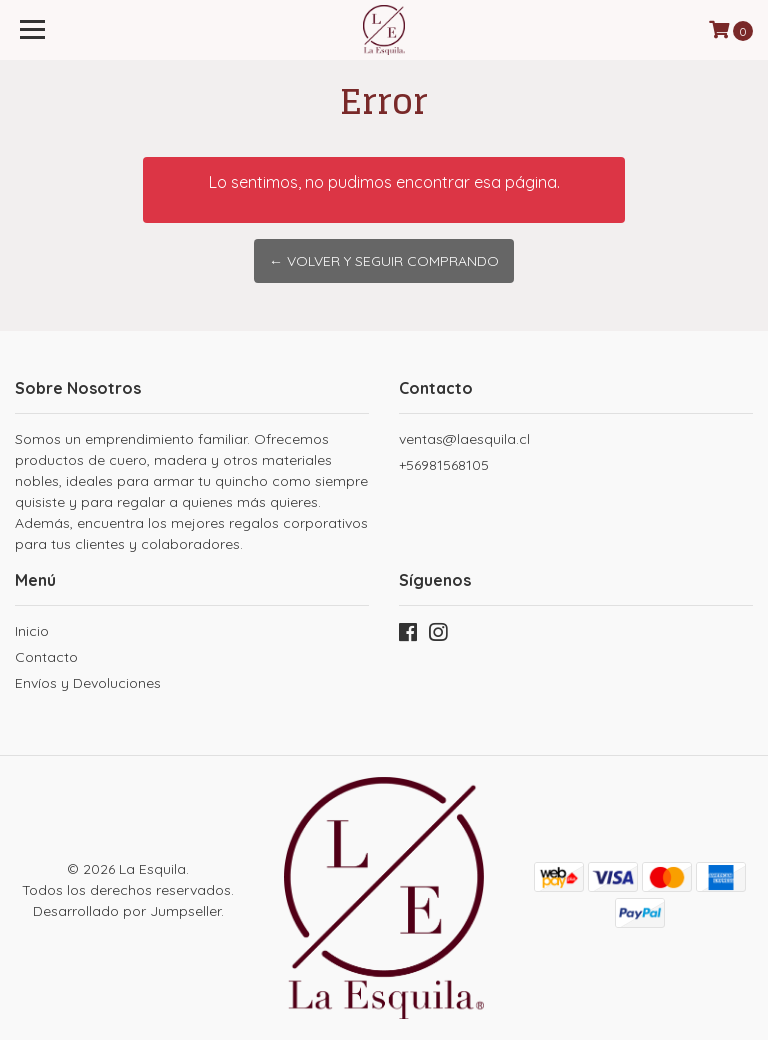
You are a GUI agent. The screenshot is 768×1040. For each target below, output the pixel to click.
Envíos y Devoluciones (88, 683)
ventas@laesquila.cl (464, 439)
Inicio (32, 631)
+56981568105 (444, 465)
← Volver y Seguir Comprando (384, 261)
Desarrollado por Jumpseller (127, 911)
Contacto (46, 657)
